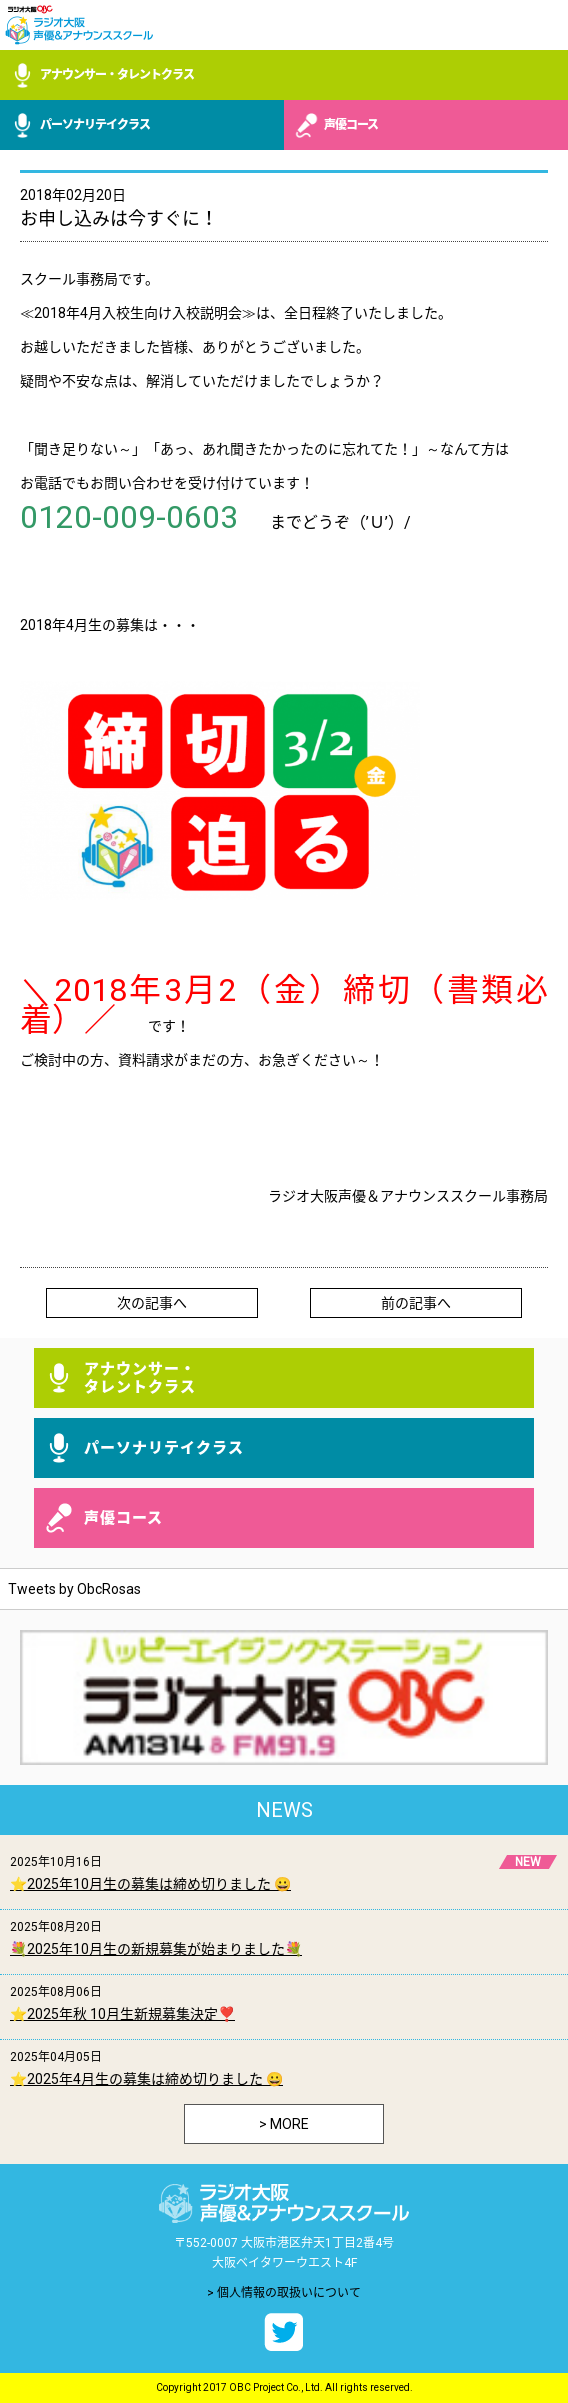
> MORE (284, 2124)
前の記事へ (416, 1303)
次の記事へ (152, 1303)
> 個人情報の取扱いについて (284, 2293)
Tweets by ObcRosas (74, 1589)
